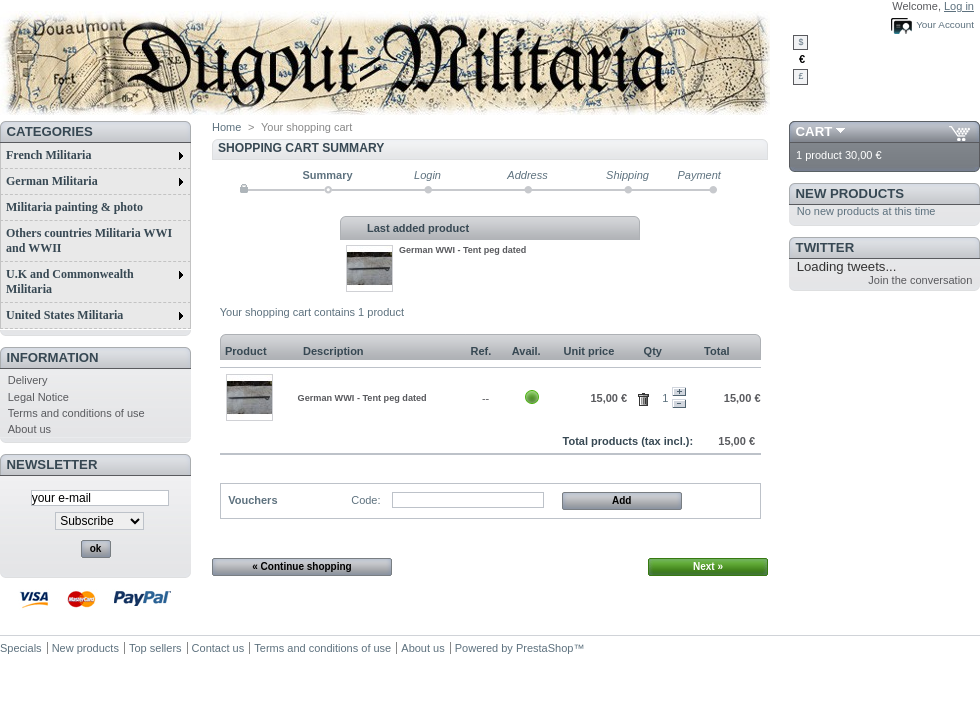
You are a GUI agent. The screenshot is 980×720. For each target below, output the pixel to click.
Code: (365, 500)
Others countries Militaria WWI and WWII (89, 240)
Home (226, 127)
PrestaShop (544, 648)
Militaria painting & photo (74, 207)
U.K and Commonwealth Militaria (95, 281)
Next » (708, 566)
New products (850, 193)
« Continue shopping (301, 566)
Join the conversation (920, 280)
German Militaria (95, 181)
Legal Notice (38, 397)
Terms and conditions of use (76, 413)
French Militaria (95, 155)
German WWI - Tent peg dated (462, 250)
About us (29, 429)
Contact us (218, 648)
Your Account (945, 24)
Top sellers (155, 648)
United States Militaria (95, 315)
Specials (21, 648)
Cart (814, 131)
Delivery (28, 380)
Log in (959, 6)
